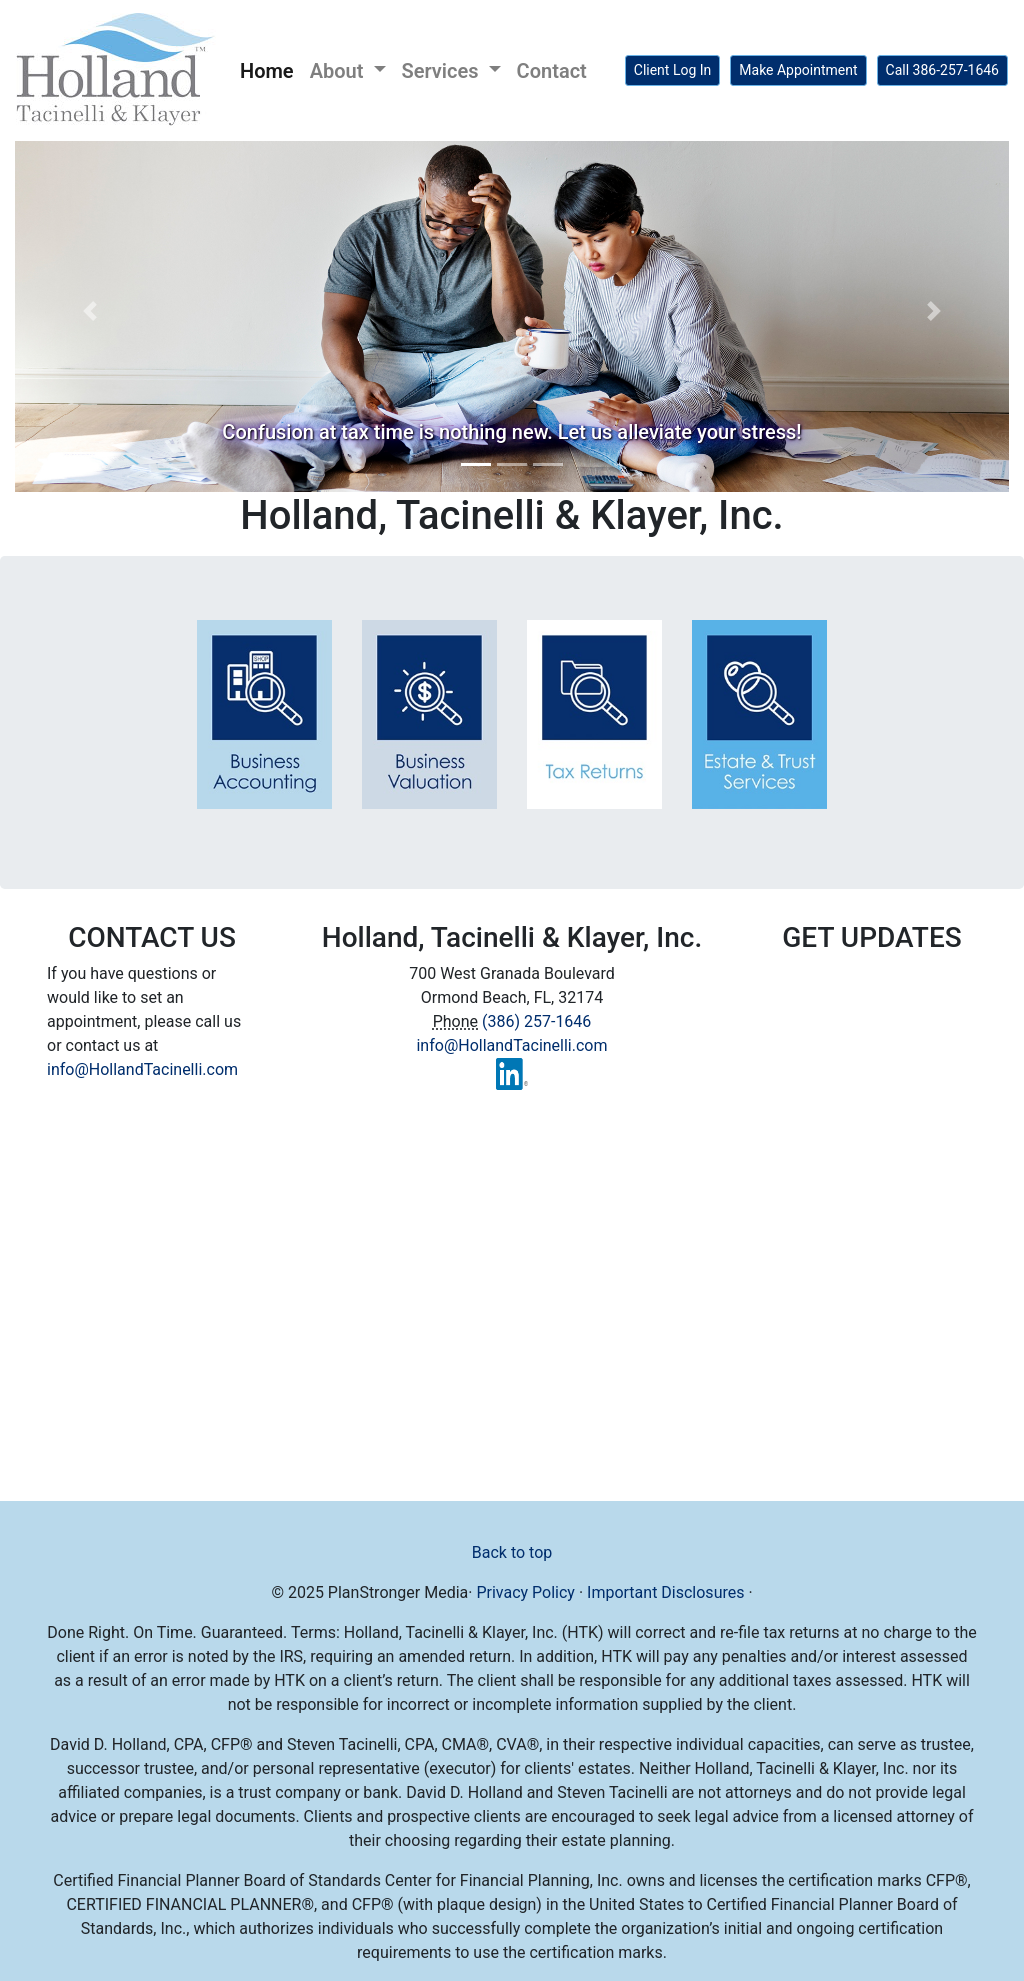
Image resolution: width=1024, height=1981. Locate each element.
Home (271, 69)
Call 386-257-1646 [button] (942, 70)
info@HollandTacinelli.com (142, 1069)
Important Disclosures (665, 1592)
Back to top (512, 1552)
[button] (89, 311)
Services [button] (443, 71)
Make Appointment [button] (798, 70)
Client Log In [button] (673, 70)
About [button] (339, 71)
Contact (552, 71)
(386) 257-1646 (536, 1021)
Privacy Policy (525, 1592)
